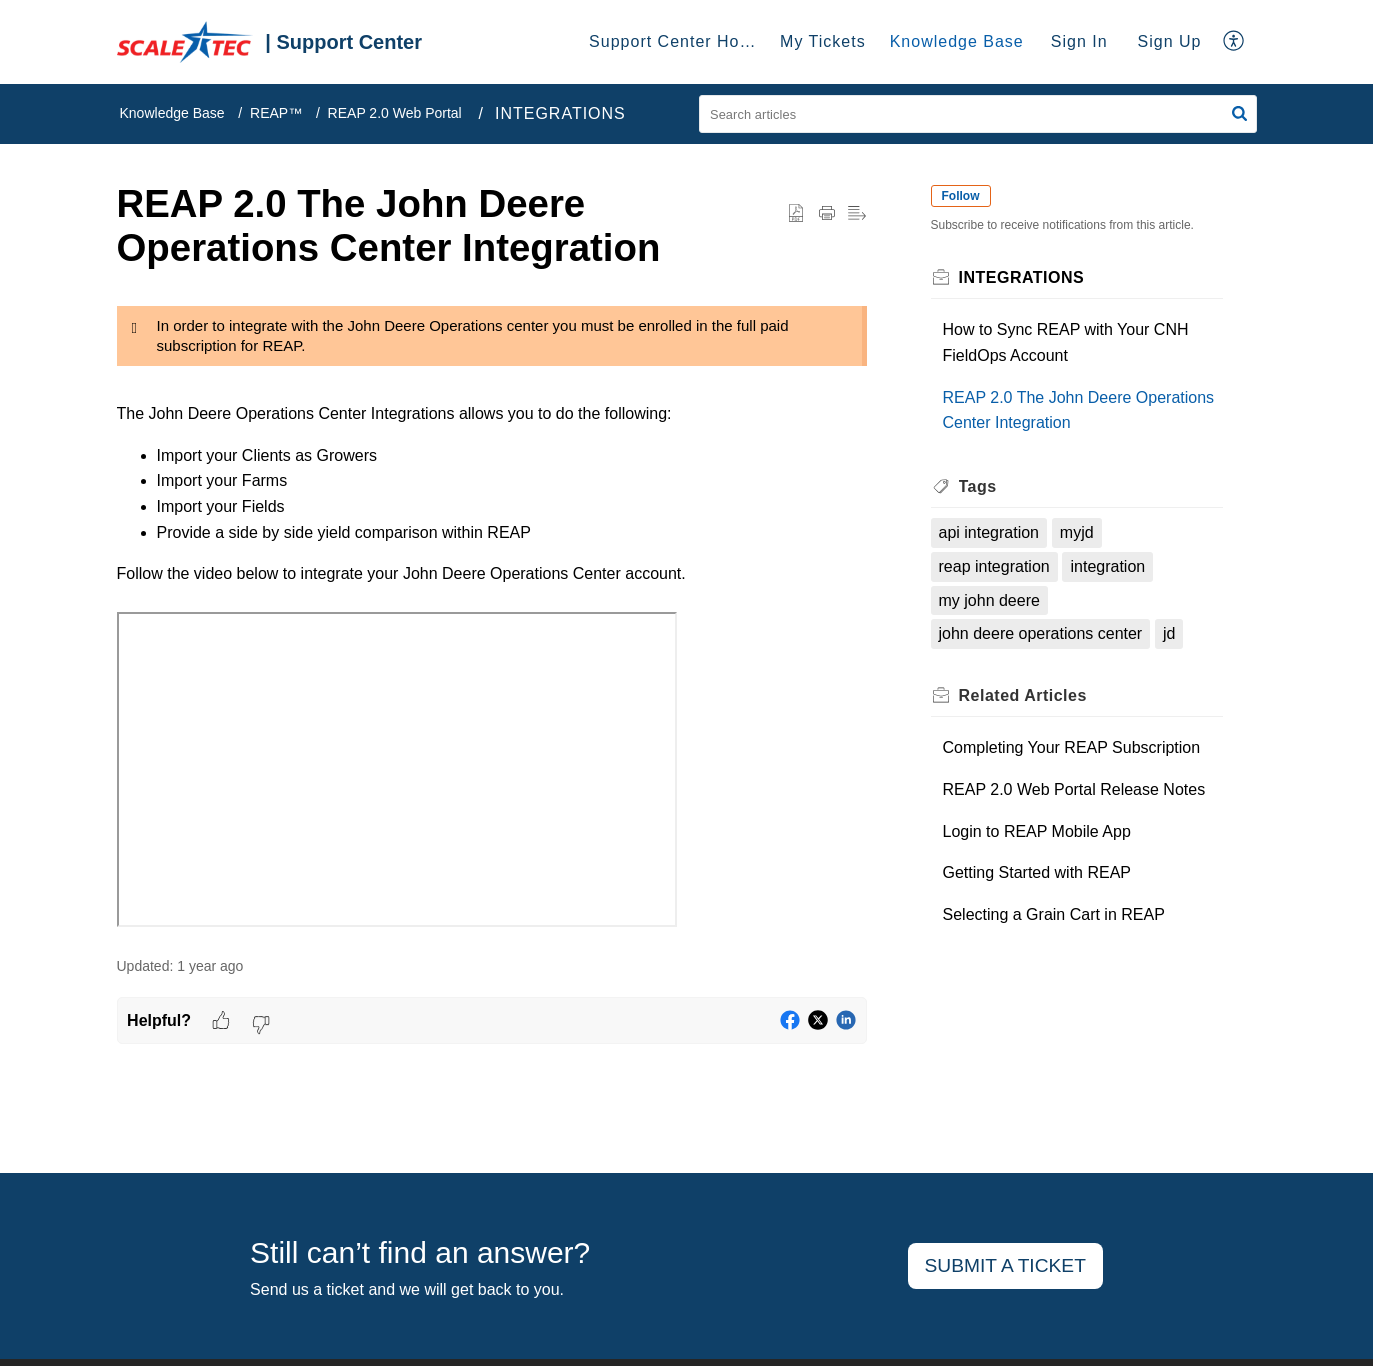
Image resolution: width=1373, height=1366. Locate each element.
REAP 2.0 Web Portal (395, 113)
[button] (1234, 42)
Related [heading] (1023, 695)
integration (1107, 566)
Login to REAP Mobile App (1037, 831)
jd (1169, 633)
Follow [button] (961, 196)
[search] (978, 114)
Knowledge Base (172, 113)
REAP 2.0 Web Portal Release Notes (1074, 789)
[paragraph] (492, 615)
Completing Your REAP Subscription (1072, 747)
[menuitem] (1079, 42)
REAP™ (276, 113)
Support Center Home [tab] (676, 41)
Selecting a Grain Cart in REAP (1054, 914)
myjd (1077, 532)
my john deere (989, 600)
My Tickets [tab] (823, 41)
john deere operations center (1041, 633)
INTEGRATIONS (560, 113)
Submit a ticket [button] (1005, 1265)
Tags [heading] (978, 486)
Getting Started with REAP (1037, 872)
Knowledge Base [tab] (957, 41)
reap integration (994, 566)
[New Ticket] (1005, 1266)
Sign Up (1170, 41)
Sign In (1079, 41)
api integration (989, 532)
